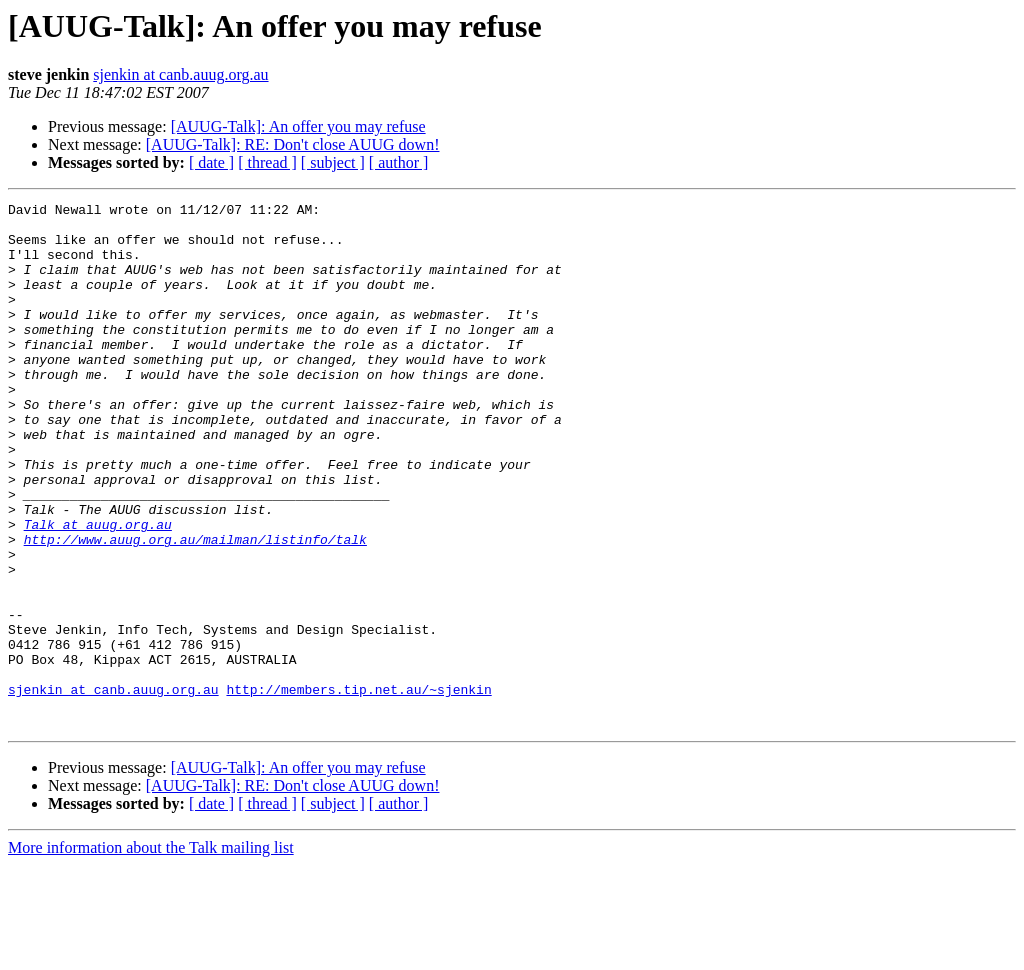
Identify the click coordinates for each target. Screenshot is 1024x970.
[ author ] (399, 162)
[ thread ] (267, 162)
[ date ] (211, 162)
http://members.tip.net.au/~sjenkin (358, 788)
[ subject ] (333, 162)
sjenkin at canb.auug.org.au (180, 74)
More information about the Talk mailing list (151, 952)
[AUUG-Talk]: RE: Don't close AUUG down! (293, 144)
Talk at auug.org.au (98, 590)
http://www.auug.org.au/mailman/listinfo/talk (195, 608)
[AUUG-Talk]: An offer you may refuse (298, 126)
